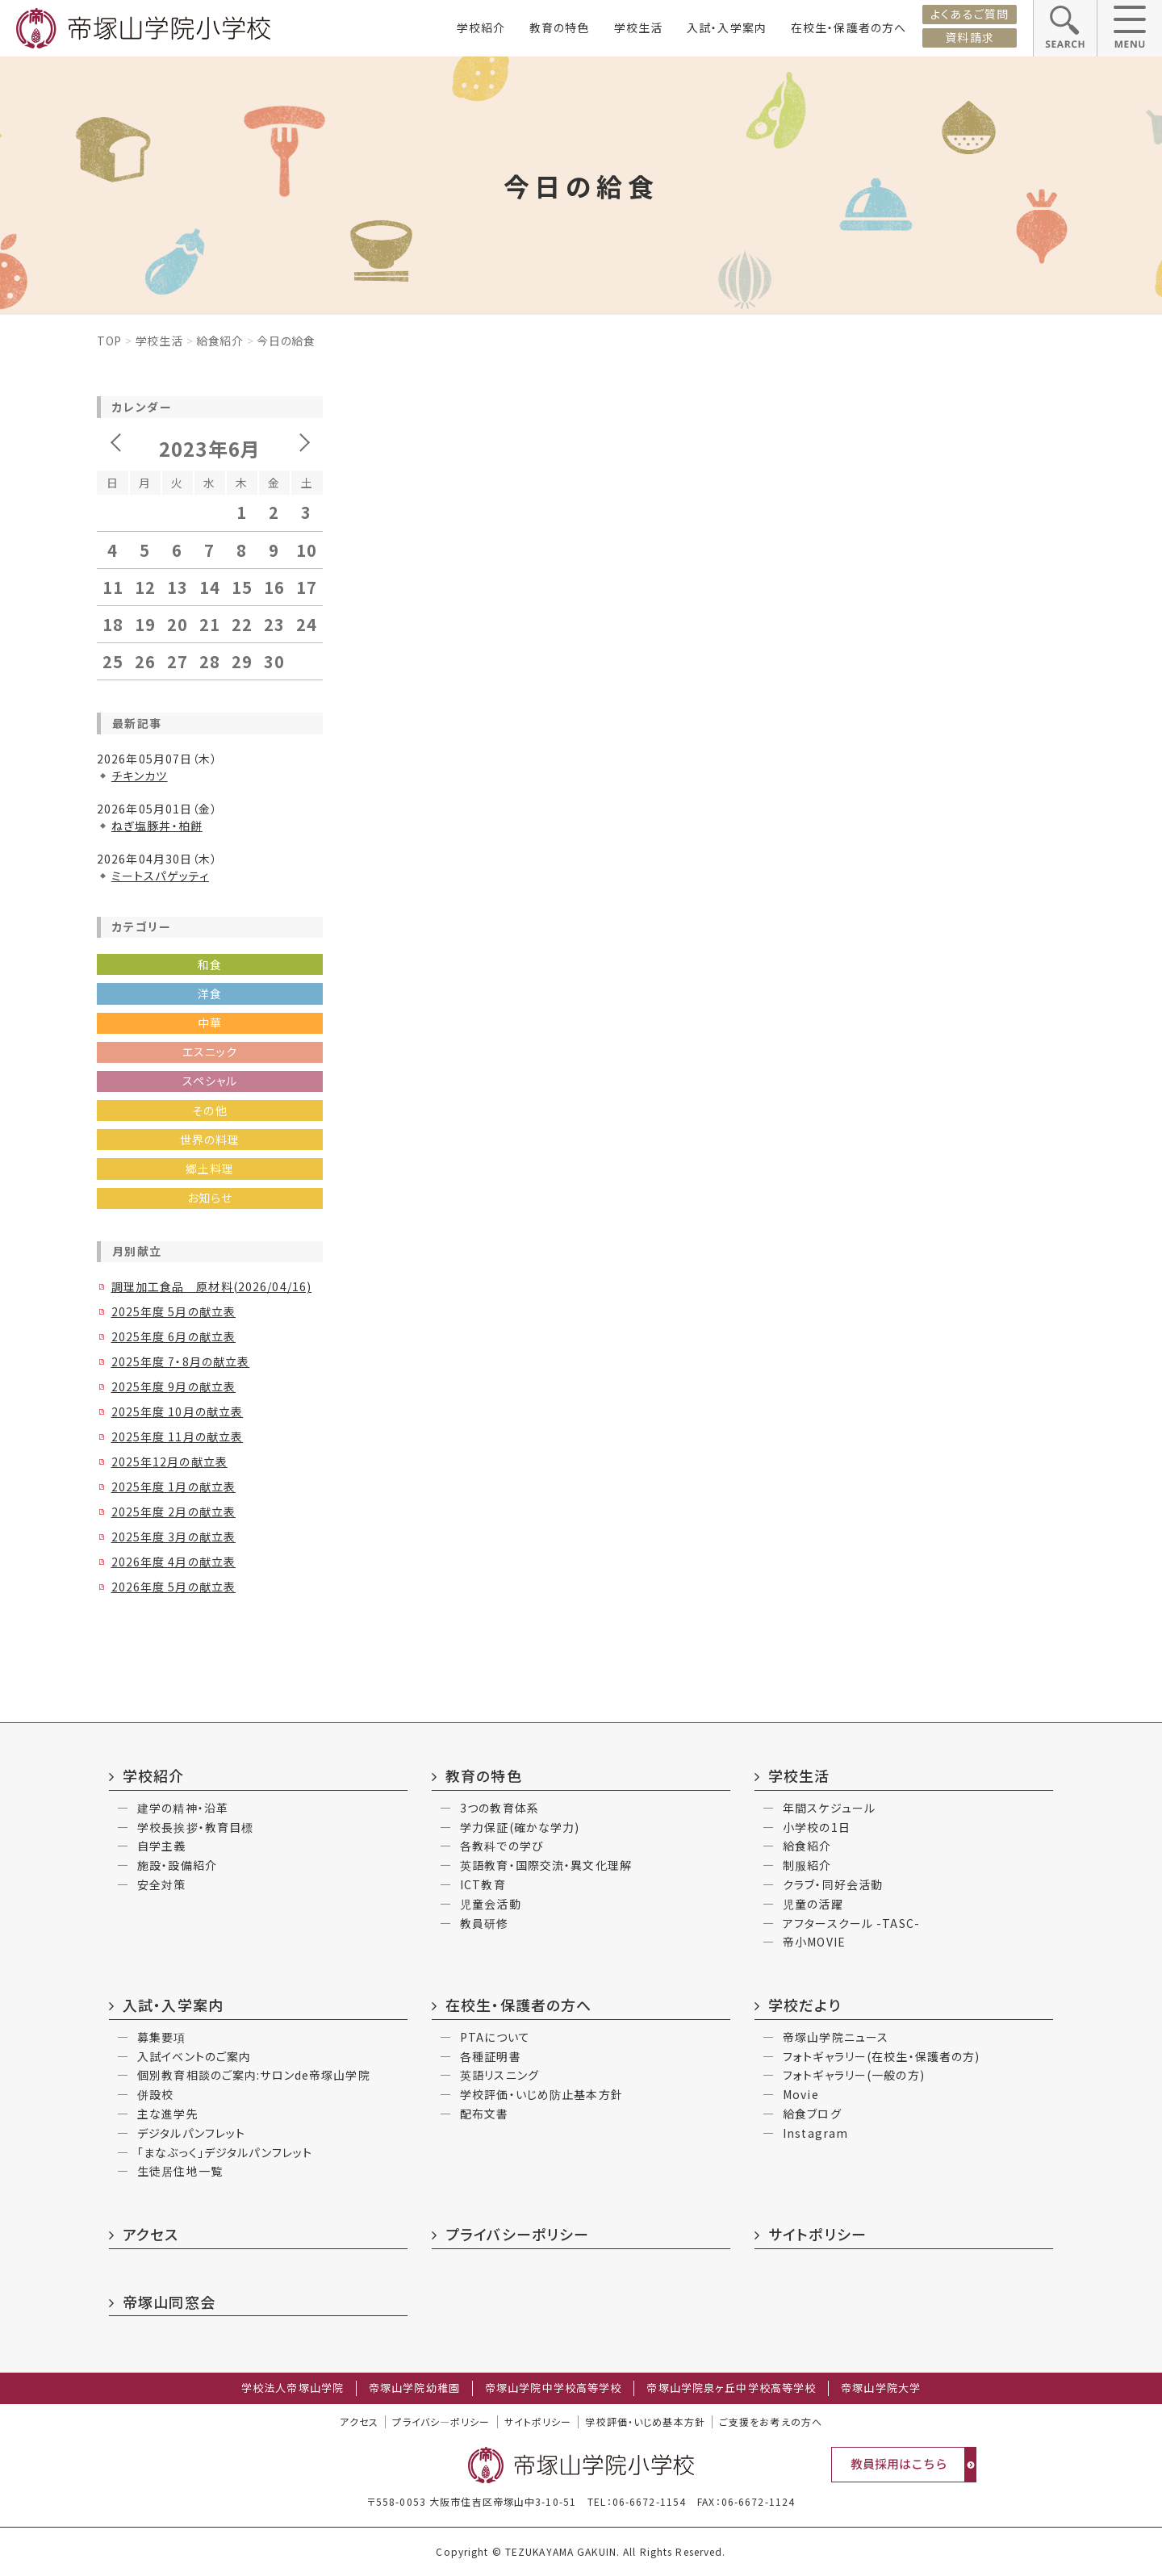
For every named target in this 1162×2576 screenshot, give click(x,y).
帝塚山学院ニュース (835, 2037)
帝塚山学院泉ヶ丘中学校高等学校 (731, 2388)
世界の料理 (210, 1139)
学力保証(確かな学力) (519, 1827)
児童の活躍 (813, 1904)
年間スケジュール (829, 1808)
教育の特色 (559, 27)
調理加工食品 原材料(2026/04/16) (211, 1286)
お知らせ (209, 1198)
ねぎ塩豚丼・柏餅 (157, 826)
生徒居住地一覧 (180, 2171)
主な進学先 (168, 2114)
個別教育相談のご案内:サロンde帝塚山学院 (253, 2075)
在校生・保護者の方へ (848, 27)
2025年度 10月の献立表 (177, 1411)
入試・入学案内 (727, 27)
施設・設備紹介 (177, 1865)
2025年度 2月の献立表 (173, 1511)
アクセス (150, 2233)
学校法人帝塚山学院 (292, 2388)
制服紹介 (807, 1865)
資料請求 (969, 37)
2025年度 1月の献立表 (173, 1486)
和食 (210, 964)
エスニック (210, 1051)
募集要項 (161, 2037)
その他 (209, 1110)
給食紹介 (220, 340)
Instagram (815, 2133)
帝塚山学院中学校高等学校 (553, 2388)
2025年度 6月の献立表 (173, 1336)
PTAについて (495, 2037)
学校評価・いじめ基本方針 (644, 2421)
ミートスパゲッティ (160, 876)
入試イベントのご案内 (194, 2056)
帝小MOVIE (814, 1942)
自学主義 (161, 1846)
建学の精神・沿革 (182, 1808)
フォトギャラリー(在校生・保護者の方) (881, 2056)
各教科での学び (502, 1846)
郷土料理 (210, 1168)
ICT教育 (483, 1884)
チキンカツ (139, 775)
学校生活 (638, 27)
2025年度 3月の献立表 (173, 1536)
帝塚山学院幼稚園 (414, 2388)
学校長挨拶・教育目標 (195, 1827)
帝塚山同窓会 (169, 2301)
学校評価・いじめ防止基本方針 (541, 2094)
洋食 (210, 993)
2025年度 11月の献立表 (177, 1436)
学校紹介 (481, 27)
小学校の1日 (817, 1827)
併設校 (155, 2094)
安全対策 (161, 1884)
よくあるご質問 (969, 14)
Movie (801, 2094)
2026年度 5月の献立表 (173, 1587)
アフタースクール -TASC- (851, 1923)
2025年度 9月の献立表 (173, 1386)
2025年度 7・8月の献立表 (180, 1361)
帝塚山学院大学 (881, 2388)
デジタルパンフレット (191, 2133)
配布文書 (484, 2114)
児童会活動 (490, 1904)
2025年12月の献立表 (169, 1461)
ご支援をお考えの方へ (770, 2421)
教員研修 (484, 1923)
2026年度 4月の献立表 (173, 1562)
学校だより (804, 2004)
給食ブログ (812, 2114)
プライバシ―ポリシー (441, 2421)
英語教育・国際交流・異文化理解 (546, 1865)
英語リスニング (499, 2075)
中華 (210, 1022)
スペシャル (210, 1081)
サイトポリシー (817, 2233)
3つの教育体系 (499, 1808)
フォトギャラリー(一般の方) (854, 2075)
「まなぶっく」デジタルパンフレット (224, 2152)
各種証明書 (490, 2056)
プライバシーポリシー (517, 2233)
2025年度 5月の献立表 (173, 1311)
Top (109, 340)
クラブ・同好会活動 (833, 1884)
